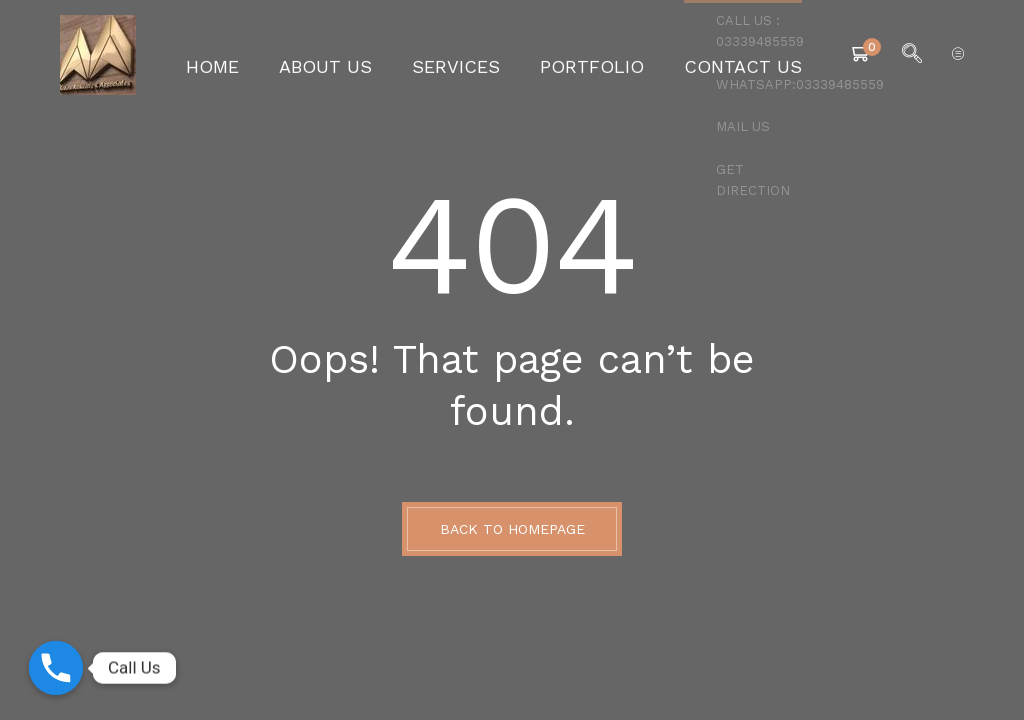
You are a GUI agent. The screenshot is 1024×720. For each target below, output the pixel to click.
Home (260, 55)
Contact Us (703, 55)
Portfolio (579, 55)
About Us (356, 55)
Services (465, 55)
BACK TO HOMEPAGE (512, 529)
